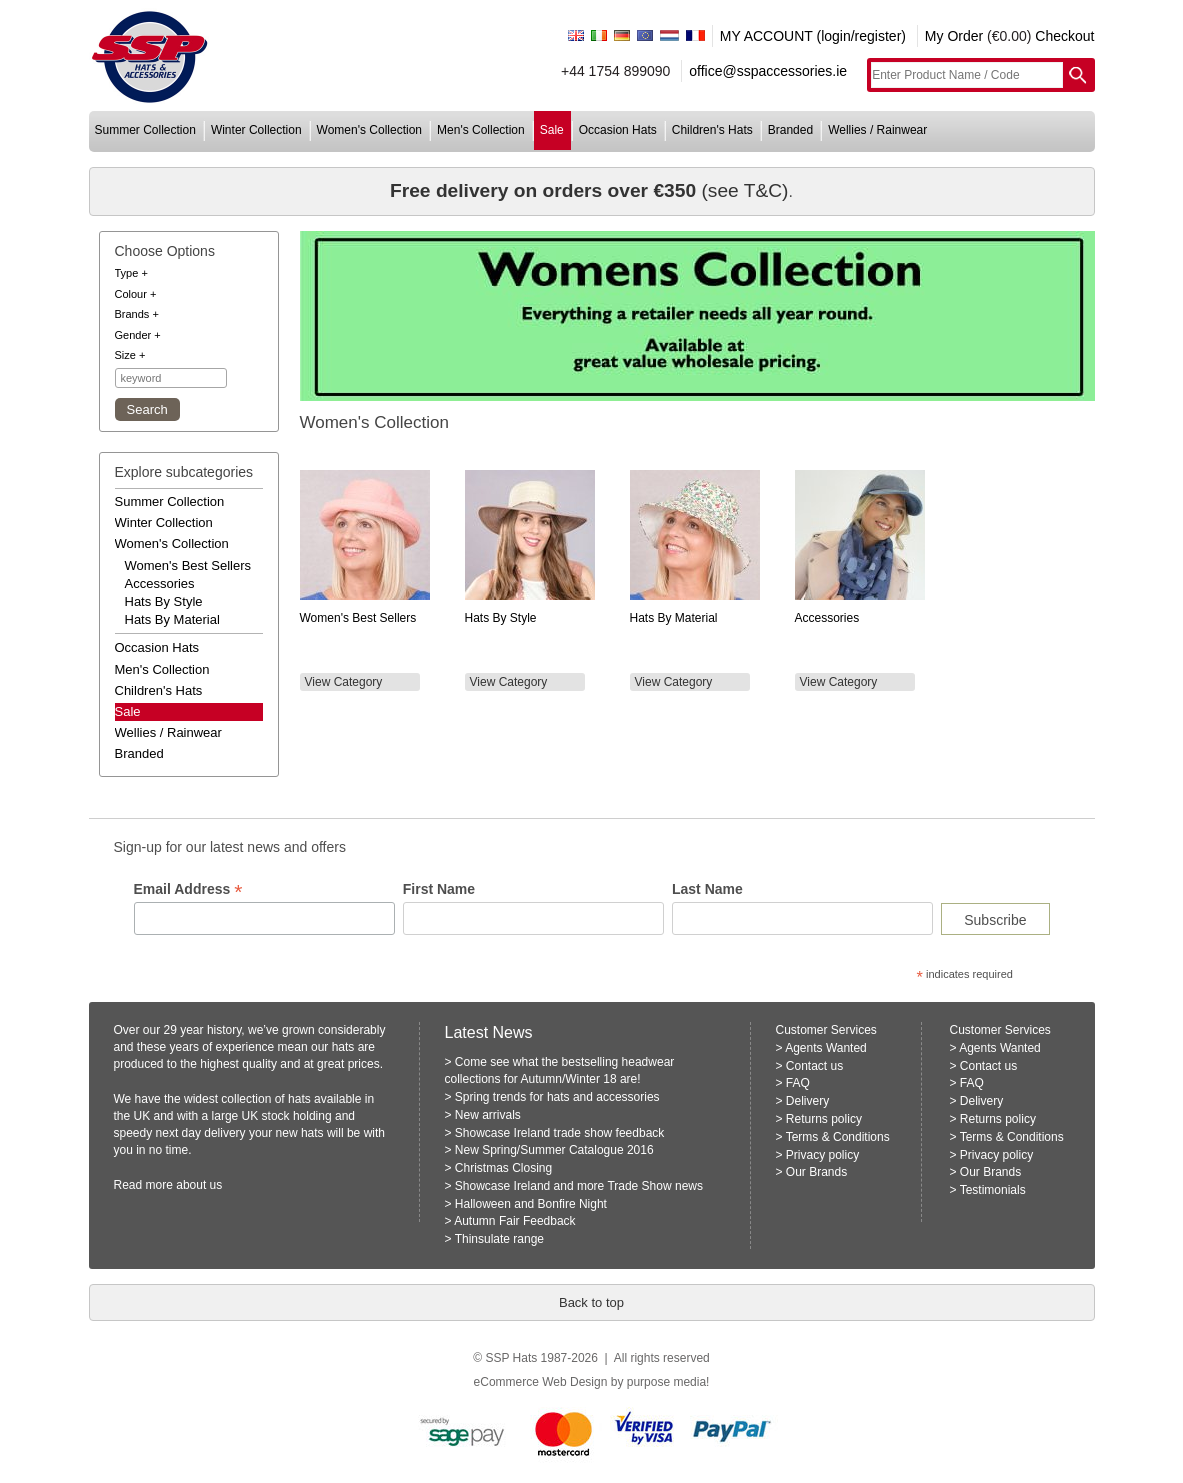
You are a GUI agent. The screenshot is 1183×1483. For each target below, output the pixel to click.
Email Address (188, 889)
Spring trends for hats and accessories (557, 1097)
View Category (344, 682)
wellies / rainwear (877, 130)
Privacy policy (822, 1155)
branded (790, 130)
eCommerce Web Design (541, 1382)
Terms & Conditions (838, 1137)
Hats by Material (674, 618)
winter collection (256, 130)
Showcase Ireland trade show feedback (559, 1133)
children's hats (712, 130)
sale (552, 130)
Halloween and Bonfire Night (531, 1204)
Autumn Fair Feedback (514, 1221)
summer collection (145, 130)
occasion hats (618, 130)
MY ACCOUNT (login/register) (813, 36)
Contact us (814, 1066)
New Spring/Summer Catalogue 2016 (554, 1150)
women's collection (369, 130)
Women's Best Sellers (358, 618)
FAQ (798, 1083)
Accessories (827, 618)
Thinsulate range (499, 1239)
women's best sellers (188, 565)
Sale (128, 711)
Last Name (707, 889)
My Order (954, 36)
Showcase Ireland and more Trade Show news (579, 1186)
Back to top (591, 1302)
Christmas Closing (503, 1168)
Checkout (1064, 36)
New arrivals (488, 1115)
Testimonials (993, 1190)
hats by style (164, 601)
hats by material (172, 619)
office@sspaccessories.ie (768, 71)
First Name (439, 889)
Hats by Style (501, 618)
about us (199, 1185)
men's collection (481, 130)
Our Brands (816, 1172)
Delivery (807, 1101)
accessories (160, 583)
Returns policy (824, 1119)
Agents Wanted (826, 1048)
